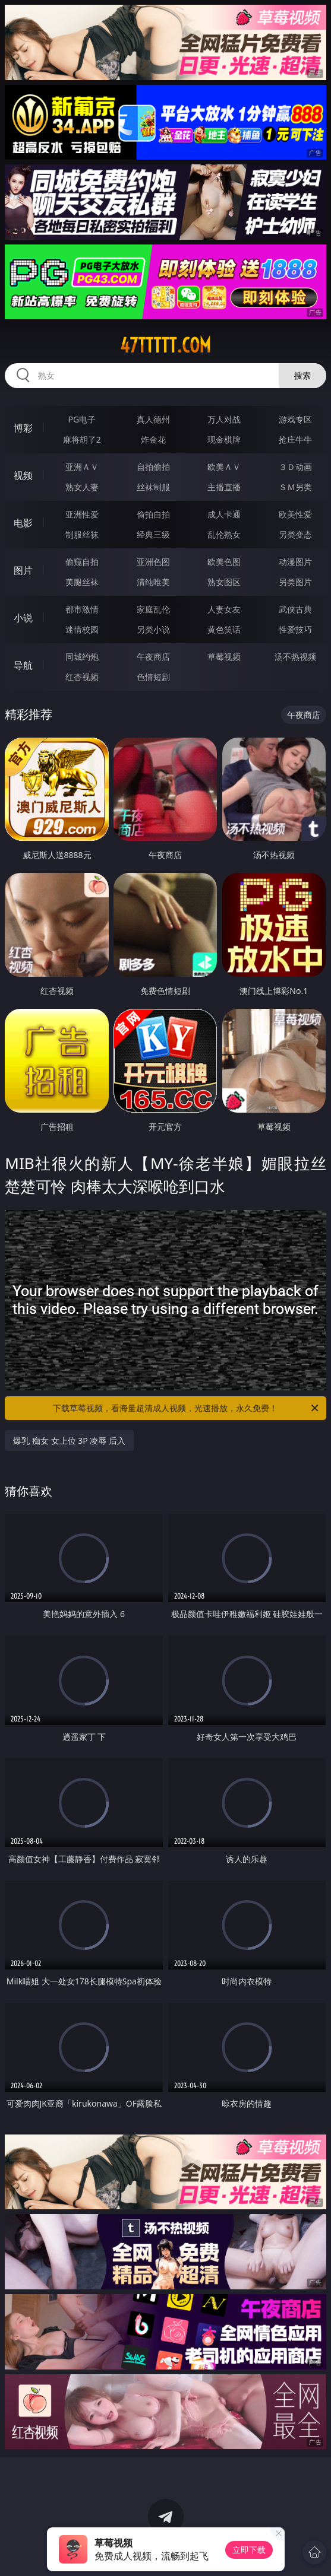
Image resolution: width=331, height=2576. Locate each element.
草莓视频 (224, 656)
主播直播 (224, 487)
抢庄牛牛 (295, 439)
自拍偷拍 (153, 466)
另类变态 (295, 534)
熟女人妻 (82, 487)
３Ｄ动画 (295, 466)
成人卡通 (224, 514)
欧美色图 (224, 561)
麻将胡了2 (82, 439)
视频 (23, 475)
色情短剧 (153, 676)
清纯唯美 (153, 581)
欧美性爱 (295, 514)
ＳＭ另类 (295, 487)
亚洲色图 (153, 561)
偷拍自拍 (153, 514)
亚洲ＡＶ (82, 466)
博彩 (23, 427)
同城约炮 (82, 656)
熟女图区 (224, 581)
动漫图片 (295, 561)
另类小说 (153, 629)
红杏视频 (82, 676)
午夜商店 (153, 656)
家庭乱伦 (153, 609)
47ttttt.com (165, 345)
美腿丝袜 (82, 581)
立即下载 (249, 2549)
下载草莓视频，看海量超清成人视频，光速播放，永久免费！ (186, 1408)
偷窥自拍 (82, 561)
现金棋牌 (224, 439)
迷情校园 (82, 629)
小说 (23, 617)
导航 (23, 665)
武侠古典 (295, 609)
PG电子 (82, 419)
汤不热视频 (295, 656)
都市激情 (82, 609)
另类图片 (295, 581)
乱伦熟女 (224, 534)
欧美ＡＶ (224, 466)
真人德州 (153, 419)
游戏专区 (295, 419)
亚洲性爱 (82, 514)
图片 (23, 570)
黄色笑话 (224, 629)
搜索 (302, 375)
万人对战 (224, 419)
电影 (23, 522)
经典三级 (153, 534)
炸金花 (153, 439)
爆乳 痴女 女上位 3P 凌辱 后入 (69, 1440)
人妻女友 (224, 609)
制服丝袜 (82, 534)
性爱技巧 (295, 629)
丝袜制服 (153, 487)
